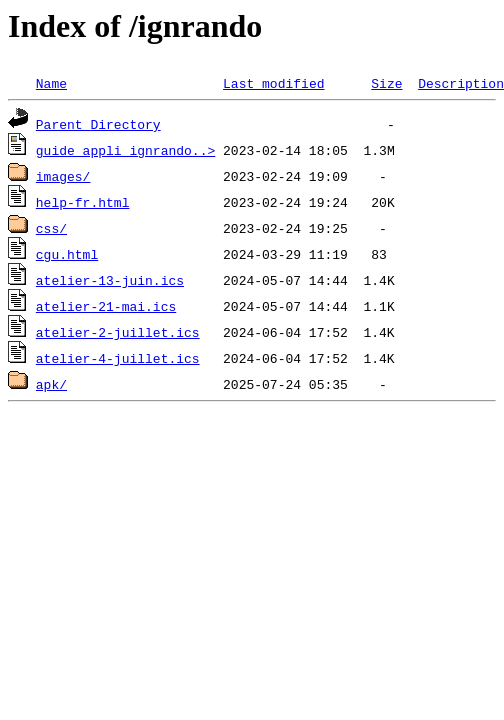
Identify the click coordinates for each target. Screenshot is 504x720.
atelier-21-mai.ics (106, 306)
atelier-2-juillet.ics (118, 332)
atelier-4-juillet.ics (118, 358)
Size (386, 83)
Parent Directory (98, 124)
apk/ (51, 384)
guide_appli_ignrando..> (125, 150)
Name (51, 83)
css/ (51, 228)
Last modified (273, 83)
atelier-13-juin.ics (110, 280)
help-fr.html (83, 202)
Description (461, 83)
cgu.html (67, 254)
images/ (63, 176)
